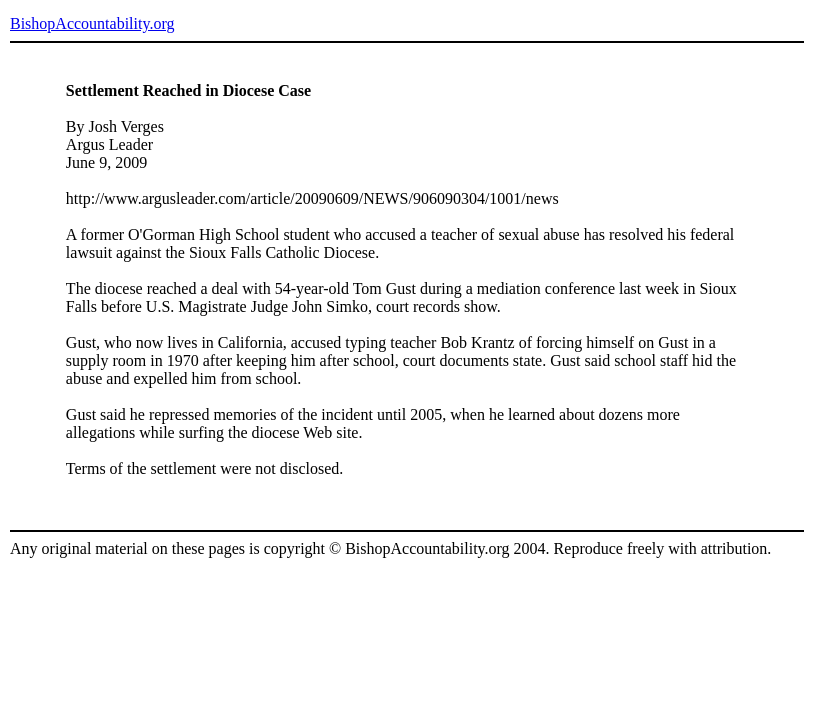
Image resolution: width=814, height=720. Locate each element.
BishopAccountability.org (92, 23)
